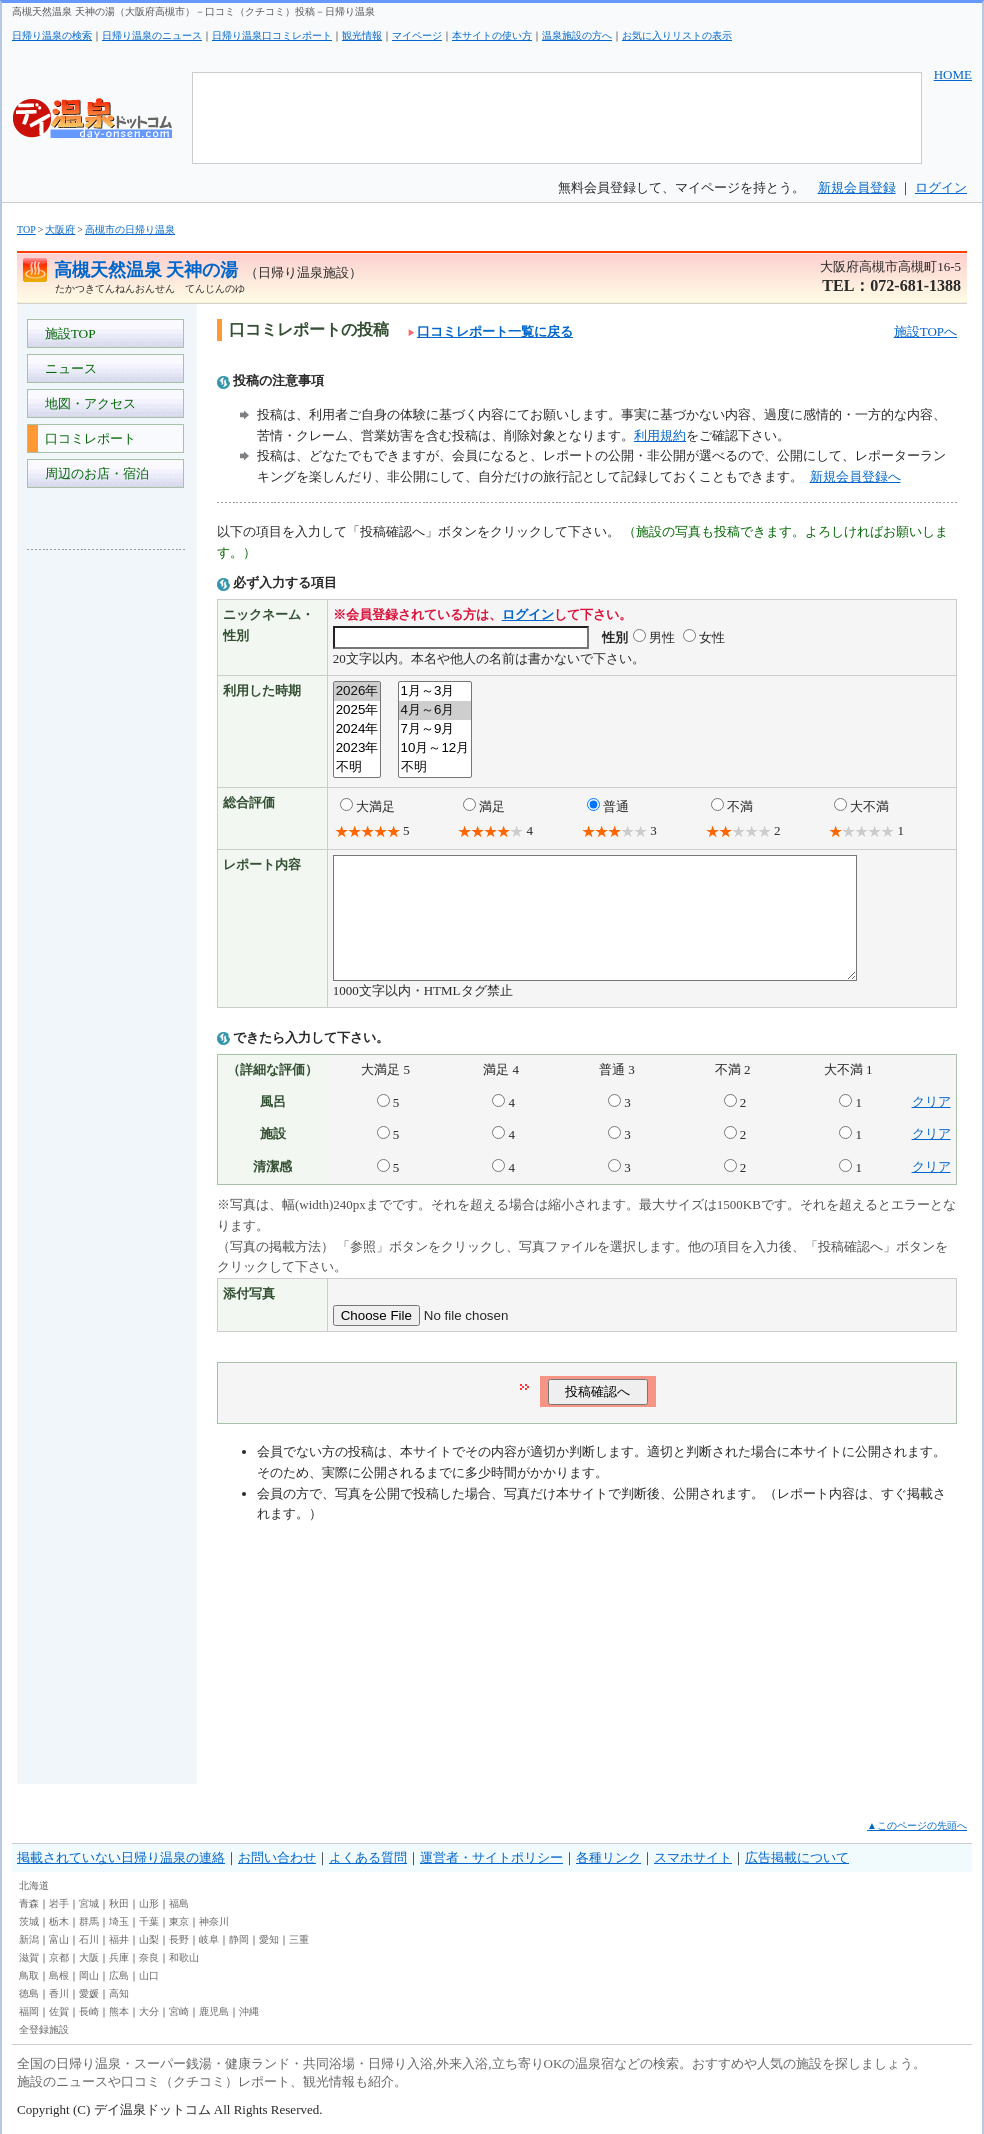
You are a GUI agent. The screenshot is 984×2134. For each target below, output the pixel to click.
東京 (179, 1921)
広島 (119, 1975)
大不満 (869, 806)
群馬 (89, 1921)
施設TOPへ (925, 331)
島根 (59, 1975)
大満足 (375, 806)
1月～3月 (435, 691)
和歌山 (184, 1957)
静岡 (239, 1939)
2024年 (357, 729)
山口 (149, 1975)
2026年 (357, 691)
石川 (89, 1939)
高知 (119, 1993)
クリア (931, 1125)
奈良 (149, 1957)
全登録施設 (44, 2029)
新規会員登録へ (855, 476)
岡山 (89, 1975)
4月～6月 (435, 710)
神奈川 (214, 1921)
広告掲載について (797, 1857)
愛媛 (89, 1993)
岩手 (59, 1903)
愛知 (269, 1939)
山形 (149, 1903)
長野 (179, 1939)
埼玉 (119, 1921)
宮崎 (179, 2011)
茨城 (29, 1921)
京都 (59, 1957)
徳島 (29, 1993)
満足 (492, 806)
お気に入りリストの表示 (677, 35)
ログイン (941, 187)
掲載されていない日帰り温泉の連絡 (121, 1857)
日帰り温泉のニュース (152, 35)
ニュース (67, 368)
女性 (712, 637)
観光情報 (362, 35)
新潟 (29, 1939)
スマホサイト (693, 1857)
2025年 (357, 710)
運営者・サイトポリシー (491, 1857)
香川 (59, 1993)
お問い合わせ (277, 1857)
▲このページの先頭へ (917, 1825)
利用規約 (660, 435)
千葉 (149, 1921)
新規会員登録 (857, 187)
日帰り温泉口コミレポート (272, 35)
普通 (616, 806)
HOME (953, 74)
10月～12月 (435, 748)
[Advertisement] (107, 864)
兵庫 (119, 1957)
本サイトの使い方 (492, 35)
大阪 (89, 1957)
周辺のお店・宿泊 (93, 473)
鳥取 (29, 1975)
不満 (740, 806)
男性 (662, 637)
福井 (119, 1939)
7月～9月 (435, 729)
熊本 (119, 2011)
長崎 (89, 2011)
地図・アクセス (87, 403)
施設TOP (67, 333)
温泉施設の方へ (577, 35)
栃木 (59, 1921)
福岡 (29, 2011)
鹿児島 (214, 2011)
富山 (59, 1939)
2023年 (357, 748)
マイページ (417, 35)
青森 (29, 1903)
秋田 (119, 1903)
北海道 (34, 1885)
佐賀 (59, 2011)
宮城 (89, 1903)
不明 (357, 767)
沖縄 (249, 2011)
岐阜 (209, 1939)
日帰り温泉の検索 (52, 35)
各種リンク (608, 1857)
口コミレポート (87, 438)
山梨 (149, 1939)
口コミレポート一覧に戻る (490, 331)
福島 (179, 1903)
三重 (299, 1939)
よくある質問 (368, 1857)
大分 (149, 2011)
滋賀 (29, 1957)
